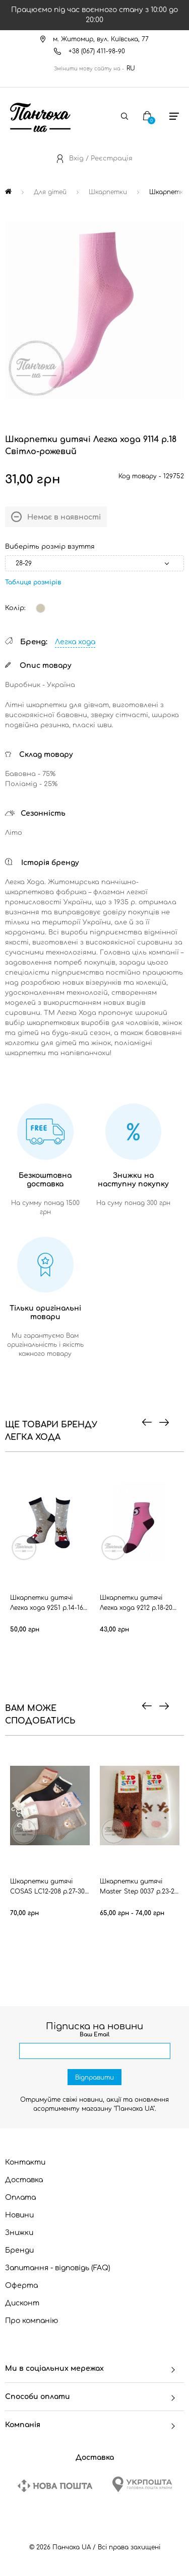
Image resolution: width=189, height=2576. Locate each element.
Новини (19, 2215)
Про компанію (31, 2321)
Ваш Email (94, 2034)
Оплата (20, 2197)
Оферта (21, 2285)
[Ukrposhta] (142, 2484)
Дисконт (22, 2303)
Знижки (19, 2233)
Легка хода (75, 642)
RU (131, 68)
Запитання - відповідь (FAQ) (57, 2268)
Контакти (25, 2162)
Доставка (24, 2180)
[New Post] (55, 2485)
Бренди (19, 2250)
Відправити (94, 2077)
